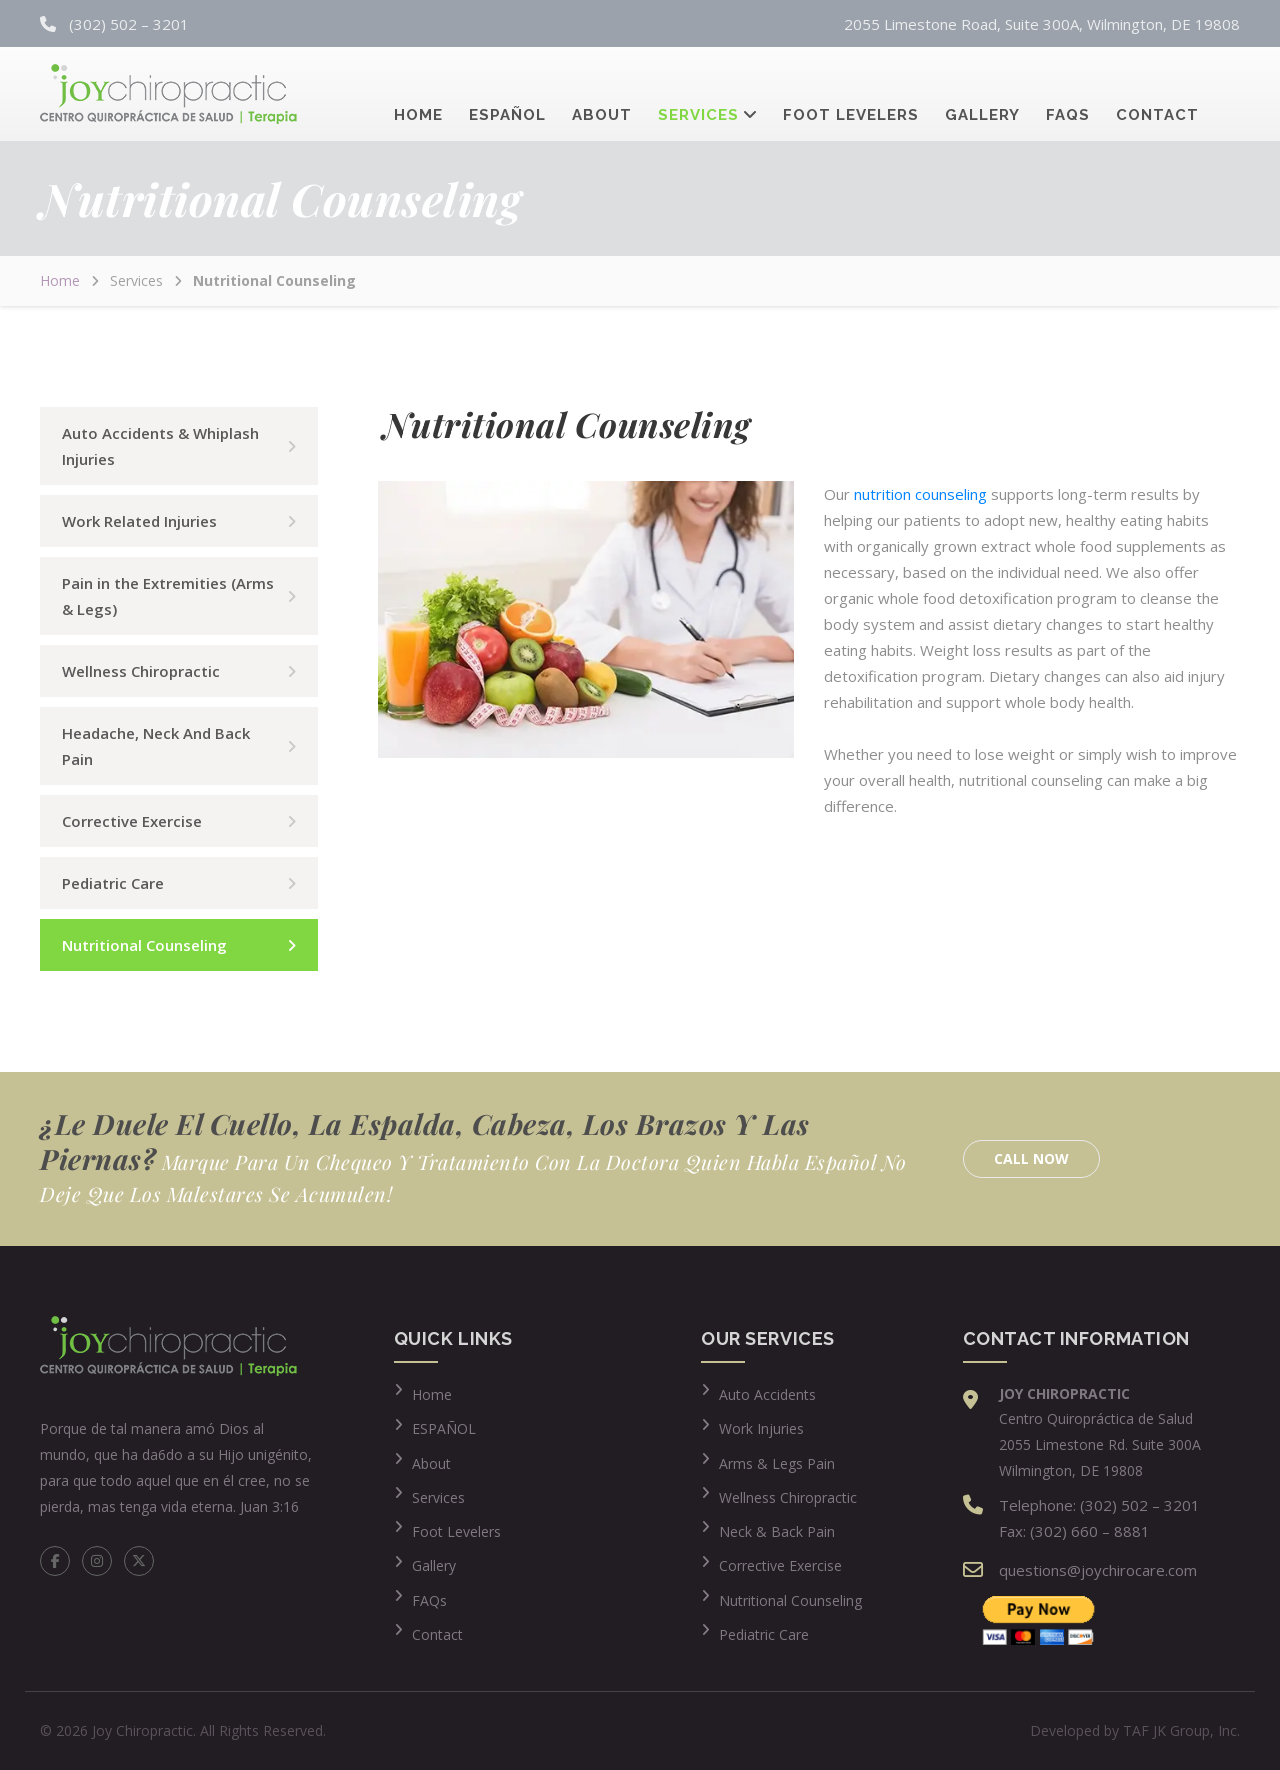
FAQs (1068, 95)
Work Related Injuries (139, 521)
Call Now (1031, 1158)
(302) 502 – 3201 (129, 24)
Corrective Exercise (132, 821)
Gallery (982, 95)
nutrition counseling (920, 494)
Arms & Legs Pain (777, 1463)
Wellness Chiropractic (141, 671)
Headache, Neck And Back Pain (156, 746)
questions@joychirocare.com (1098, 1570)
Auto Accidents (767, 1394)
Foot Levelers (851, 95)
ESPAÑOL (444, 1428)
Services (698, 95)
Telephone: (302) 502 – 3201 (1099, 1505)
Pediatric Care (113, 883)
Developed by (1135, 1730)
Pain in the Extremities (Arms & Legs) (168, 596)
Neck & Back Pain (777, 1531)
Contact (1157, 95)
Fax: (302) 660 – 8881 (1074, 1531)
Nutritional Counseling (144, 945)
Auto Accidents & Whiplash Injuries (160, 446)
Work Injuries (761, 1428)
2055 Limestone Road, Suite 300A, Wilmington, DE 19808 (1042, 24)
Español (507, 95)
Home (418, 95)
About (602, 95)
